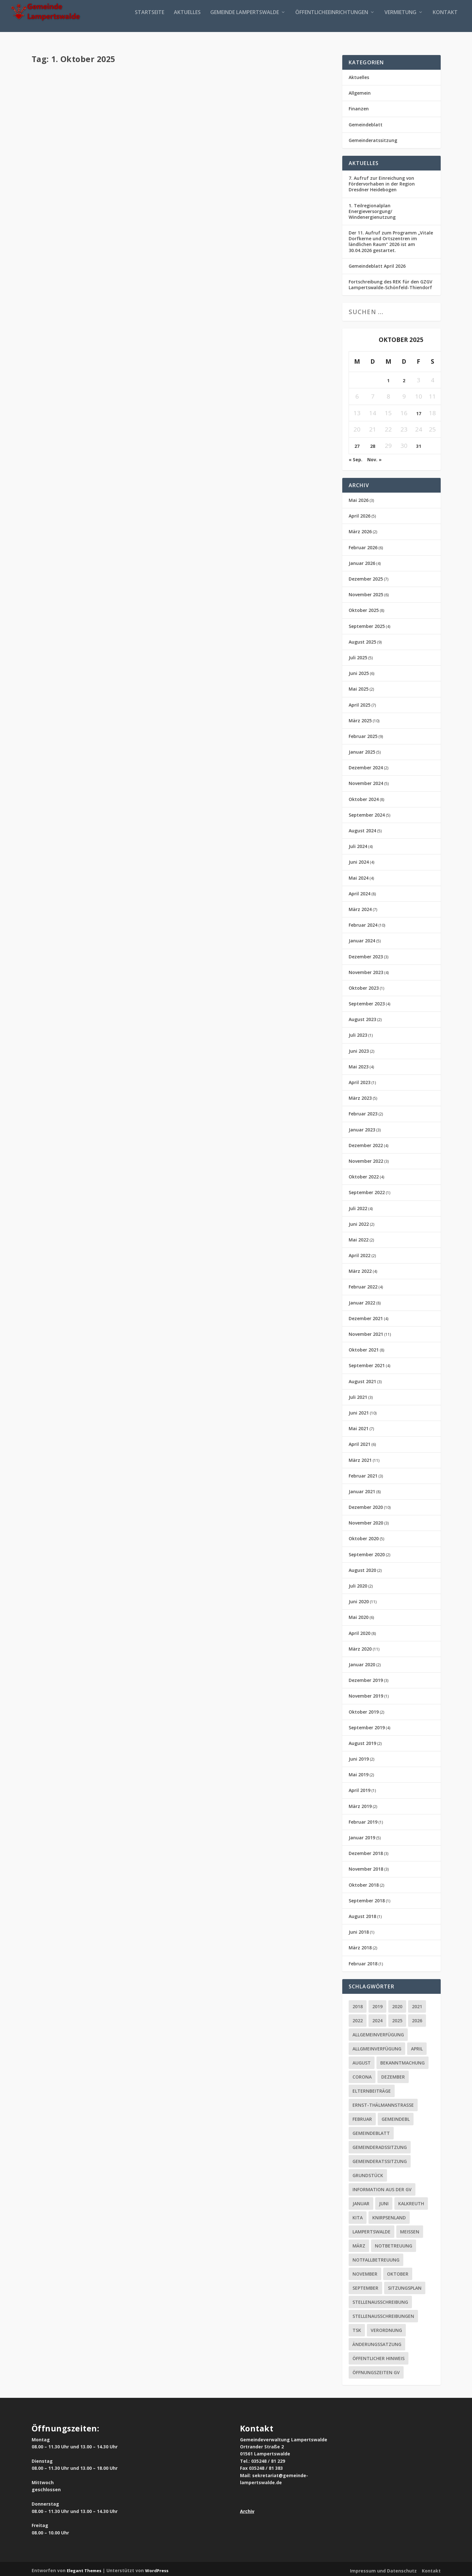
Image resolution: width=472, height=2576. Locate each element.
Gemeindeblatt (93, 88)
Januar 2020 (362, 1662)
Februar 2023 (363, 1111)
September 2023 (367, 1001)
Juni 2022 (359, 1221)
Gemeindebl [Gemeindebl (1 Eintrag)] (396, 2116)
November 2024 (366, 781)
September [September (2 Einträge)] (365, 2285)
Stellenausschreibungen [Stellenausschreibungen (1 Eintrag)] (383, 2313)
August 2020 (362, 1568)
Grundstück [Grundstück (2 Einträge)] (367, 2173)
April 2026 (359, 513)
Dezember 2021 (366, 1316)
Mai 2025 (358, 686)
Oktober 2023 (364, 985)
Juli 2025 (358, 655)
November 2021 (366, 1331)
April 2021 (359, 1442)
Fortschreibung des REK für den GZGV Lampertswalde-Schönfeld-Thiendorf (390, 282)
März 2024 (360, 907)
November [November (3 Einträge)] (364, 2271)
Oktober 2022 (364, 1174)
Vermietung (400, 20)
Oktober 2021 (364, 1347)
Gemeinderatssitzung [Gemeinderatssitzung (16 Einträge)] (379, 2159)
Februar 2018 (363, 1961)
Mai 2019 (358, 1772)
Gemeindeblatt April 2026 (377, 263)
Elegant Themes (84, 2568)
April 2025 (359, 702)
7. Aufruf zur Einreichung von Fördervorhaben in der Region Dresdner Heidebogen (382, 181)
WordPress (156, 2568)
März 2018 (360, 1945)
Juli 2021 (358, 1394)
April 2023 (359, 1080)
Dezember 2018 (366, 1851)
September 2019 (367, 1725)
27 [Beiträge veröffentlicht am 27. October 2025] (357, 443)
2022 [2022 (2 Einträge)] (357, 2018)
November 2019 (366, 1693)
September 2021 (367, 1363)
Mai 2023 (358, 1064)
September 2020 (367, 1552)
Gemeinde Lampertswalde (244, 20)
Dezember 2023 (366, 954)
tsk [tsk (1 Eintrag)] (356, 2328)
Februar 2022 (363, 1284)
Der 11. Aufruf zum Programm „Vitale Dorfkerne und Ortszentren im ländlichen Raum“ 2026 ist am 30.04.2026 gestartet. (391, 239)
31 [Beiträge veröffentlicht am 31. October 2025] (418, 443)
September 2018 (367, 1898)
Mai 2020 (358, 1615)
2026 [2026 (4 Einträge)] (417, 2018)
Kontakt (445, 20)
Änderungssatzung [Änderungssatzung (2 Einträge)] (376, 2342)
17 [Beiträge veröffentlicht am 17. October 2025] (418, 411)
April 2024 (359, 891)
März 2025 (360, 718)
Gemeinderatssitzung (373, 138)
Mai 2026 (358, 498)
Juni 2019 (359, 1756)
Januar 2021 (362, 1489)
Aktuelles (187, 20)
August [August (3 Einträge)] (361, 2060)
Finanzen (359, 106)
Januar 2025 (362, 749)
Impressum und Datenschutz (383, 2568)
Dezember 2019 (366, 1678)
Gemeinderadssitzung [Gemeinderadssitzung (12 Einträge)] (379, 2145)
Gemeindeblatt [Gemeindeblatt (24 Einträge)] (371, 2131)
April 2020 (359, 1631)
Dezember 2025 (366, 576)
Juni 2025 (359, 671)
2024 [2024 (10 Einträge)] (377, 2018)
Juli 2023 (358, 1032)
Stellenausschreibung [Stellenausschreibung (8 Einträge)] (380, 2299)
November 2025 (366, 592)
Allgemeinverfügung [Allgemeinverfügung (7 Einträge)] (378, 2032)
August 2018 (362, 1914)
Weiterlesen (61, 125)
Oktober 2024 (364, 797)
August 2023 (362, 1017)
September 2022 (367, 1190)
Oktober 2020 (364, 1536)
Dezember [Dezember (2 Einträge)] (393, 2074)
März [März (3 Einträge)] (358, 2243)
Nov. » (374, 457)
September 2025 (367, 624)
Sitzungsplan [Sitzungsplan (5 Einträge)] (405, 2285)
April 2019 (359, 1788)
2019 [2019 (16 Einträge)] (377, 2004)
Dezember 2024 (366, 765)
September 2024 (367, 812)
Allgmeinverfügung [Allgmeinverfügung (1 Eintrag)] (376, 2046)
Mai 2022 (358, 1237)
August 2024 (362, 828)
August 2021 (362, 1379)
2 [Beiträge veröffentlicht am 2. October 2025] (404, 378)
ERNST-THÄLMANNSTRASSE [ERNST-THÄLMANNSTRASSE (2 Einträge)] (383, 2102)
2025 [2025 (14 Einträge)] (397, 2018)
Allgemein (360, 90)
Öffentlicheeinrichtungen (331, 20)
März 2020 (360, 1646)
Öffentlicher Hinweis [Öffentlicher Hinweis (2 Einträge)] (378, 2356)
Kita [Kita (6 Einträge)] (357, 2215)
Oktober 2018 (364, 1882)
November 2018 (366, 1866)
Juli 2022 (358, 1205)
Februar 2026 (363, 545)
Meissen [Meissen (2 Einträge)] (409, 2229)
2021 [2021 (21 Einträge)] (417, 2004)
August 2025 (362, 639)
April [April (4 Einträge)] (417, 2046)
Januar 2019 (362, 1835)
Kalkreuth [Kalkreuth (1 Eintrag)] (411, 2201)
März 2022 (360, 1268)
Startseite (149, 20)
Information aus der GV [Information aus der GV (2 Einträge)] (382, 2187)
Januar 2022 (362, 1300)
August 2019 (362, 1741)
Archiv (247, 2509)
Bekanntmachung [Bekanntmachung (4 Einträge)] (402, 2060)
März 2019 (360, 1804)
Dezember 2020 (366, 1505)
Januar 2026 (362, 561)
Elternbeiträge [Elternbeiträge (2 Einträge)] (371, 2088)
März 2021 (360, 1457)
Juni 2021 (359, 1410)
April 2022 (359, 1253)
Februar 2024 (363, 922)
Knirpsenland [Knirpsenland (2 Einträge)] (389, 2215)
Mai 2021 (358, 1426)
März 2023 (360, 1095)
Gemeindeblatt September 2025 (103, 76)
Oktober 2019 (364, 1709)
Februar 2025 (363, 734)
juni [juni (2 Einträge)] (384, 2201)
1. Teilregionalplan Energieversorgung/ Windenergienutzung (372, 208)
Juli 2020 (358, 1583)
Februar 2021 (363, 1473)
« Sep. (355, 457)
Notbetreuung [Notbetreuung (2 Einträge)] (393, 2243)
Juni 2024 (359, 859)
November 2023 (366, 970)
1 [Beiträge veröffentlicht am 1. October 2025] (388, 378)
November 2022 (366, 1158)
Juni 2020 (359, 1599)
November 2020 (366, 1520)
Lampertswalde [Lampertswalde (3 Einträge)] (371, 2229)
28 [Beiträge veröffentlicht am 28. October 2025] (372, 443)
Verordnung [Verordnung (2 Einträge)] (386, 2328)
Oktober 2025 (364, 608)
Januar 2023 (362, 1127)
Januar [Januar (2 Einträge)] (360, 2201)
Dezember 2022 (366, 1143)
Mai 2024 (358, 875)
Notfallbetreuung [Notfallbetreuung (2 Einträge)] (375, 2257)
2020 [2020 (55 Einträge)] (397, 2004)
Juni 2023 (359, 1048)
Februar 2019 (363, 1819)
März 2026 (360, 529)
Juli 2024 (358, 844)
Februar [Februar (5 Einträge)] (362, 2116)
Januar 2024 (362, 938)
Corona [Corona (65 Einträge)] (362, 2074)
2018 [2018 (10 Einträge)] (357, 2004)
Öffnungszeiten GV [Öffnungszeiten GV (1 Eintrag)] (376, 2370)
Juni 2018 (359, 1929)
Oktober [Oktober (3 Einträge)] (397, 2271)
